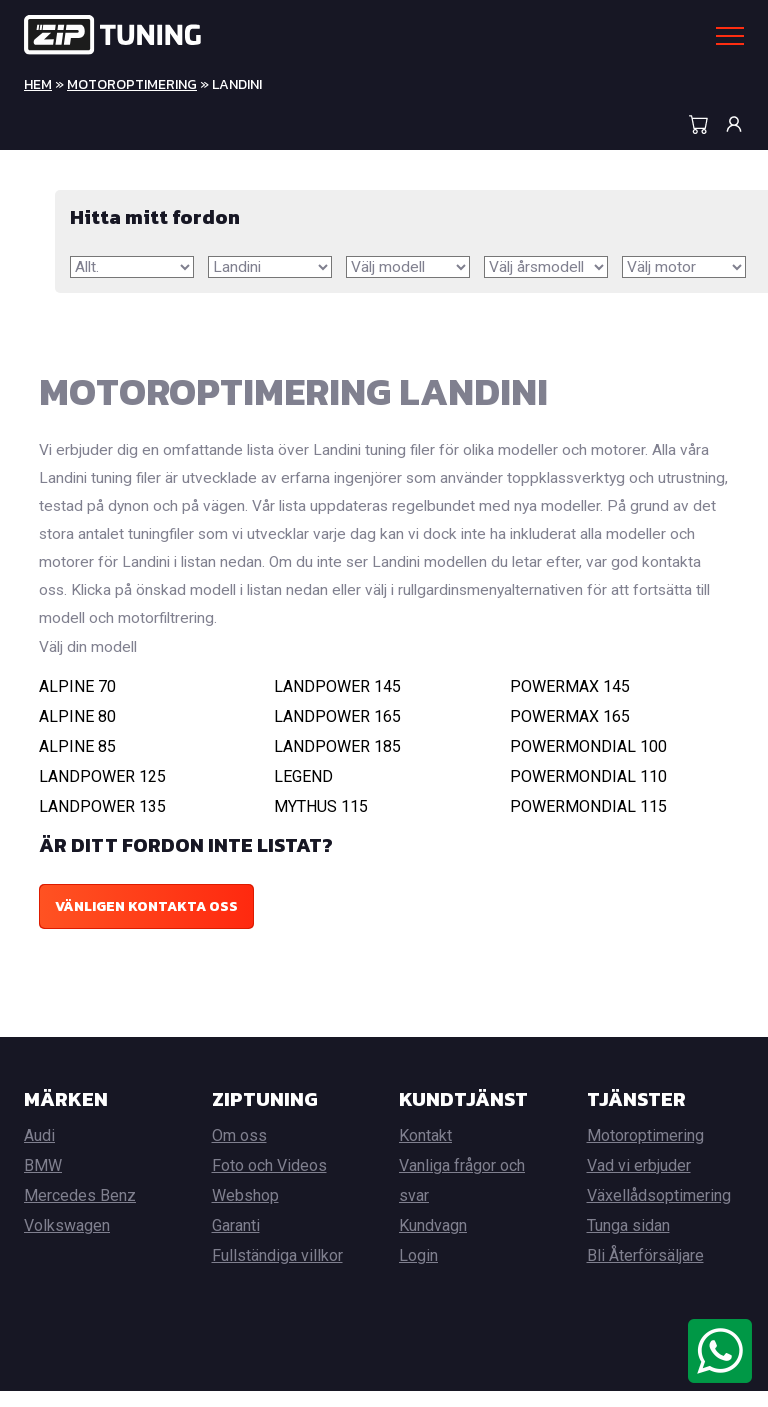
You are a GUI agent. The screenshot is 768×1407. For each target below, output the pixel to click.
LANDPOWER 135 (102, 822)
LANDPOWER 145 (337, 702)
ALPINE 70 (77, 702)
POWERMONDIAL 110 (588, 792)
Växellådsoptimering (659, 1211)
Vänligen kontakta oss (146, 922)
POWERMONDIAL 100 (588, 762)
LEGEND (303, 792)
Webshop (245, 1211)
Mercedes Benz (80, 1211)
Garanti (236, 1241)
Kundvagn (433, 1241)
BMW (43, 1181)
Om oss (239, 1151)
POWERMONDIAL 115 (588, 822)
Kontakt (425, 1151)
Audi (39, 1151)
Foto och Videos (269, 1181)
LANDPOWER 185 (337, 762)
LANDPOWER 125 (102, 792)
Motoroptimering (132, 84)
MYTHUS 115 (321, 822)
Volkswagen (67, 1241)
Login (418, 1271)
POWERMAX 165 (570, 732)
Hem (38, 84)
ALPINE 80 (77, 732)
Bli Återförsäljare (645, 1271)
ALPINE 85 (77, 762)
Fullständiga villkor (277, 1271)
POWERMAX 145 (570, 702)
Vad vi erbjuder (639, 1181)
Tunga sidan (628, 1241)
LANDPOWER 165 (337, 732)
